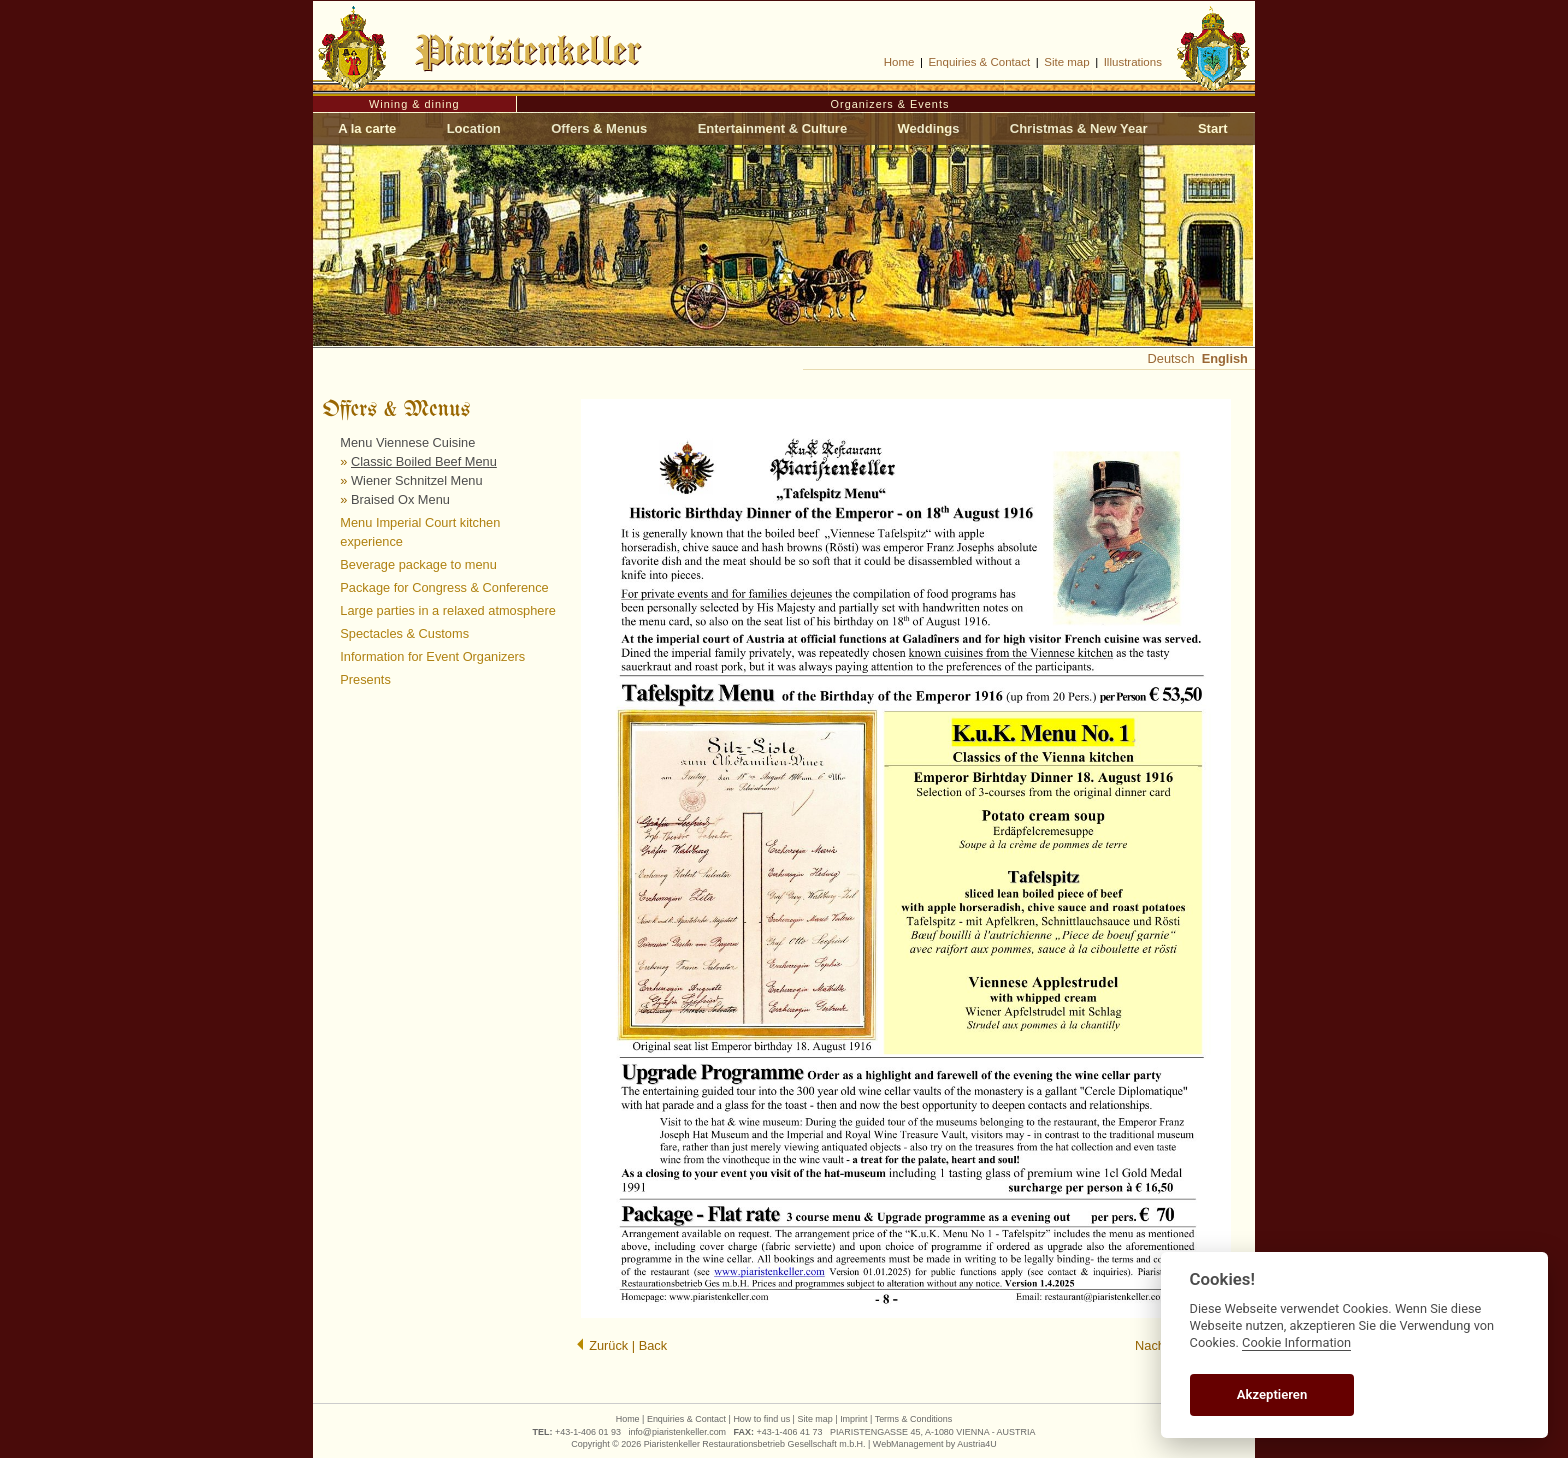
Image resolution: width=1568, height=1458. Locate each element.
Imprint (853, 1419)
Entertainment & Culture (773, 128)
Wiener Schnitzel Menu (417, 480)
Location (474, 128)
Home (899, 62)
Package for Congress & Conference (444, 587)
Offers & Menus (599, 128)
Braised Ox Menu (400, 499)
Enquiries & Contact (979, 62)
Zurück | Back (622, 1345)
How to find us (761, 1419)
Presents (365, 679)
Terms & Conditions (914, 1419)
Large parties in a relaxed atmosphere (448, 610)
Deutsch (1171, 358)
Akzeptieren (1272, 1394)
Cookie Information (1296, 1342)
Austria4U (976, 1444)
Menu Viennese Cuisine (407, 442)
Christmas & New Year (1079, 128)
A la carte (367, 128)
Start (1213, 128)
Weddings (929, 128)
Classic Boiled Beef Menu (424, 461)
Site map (1066, 62)
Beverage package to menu (418, 564)
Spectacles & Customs (404, 633)
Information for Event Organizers (432, 656)
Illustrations (1133, 62)
